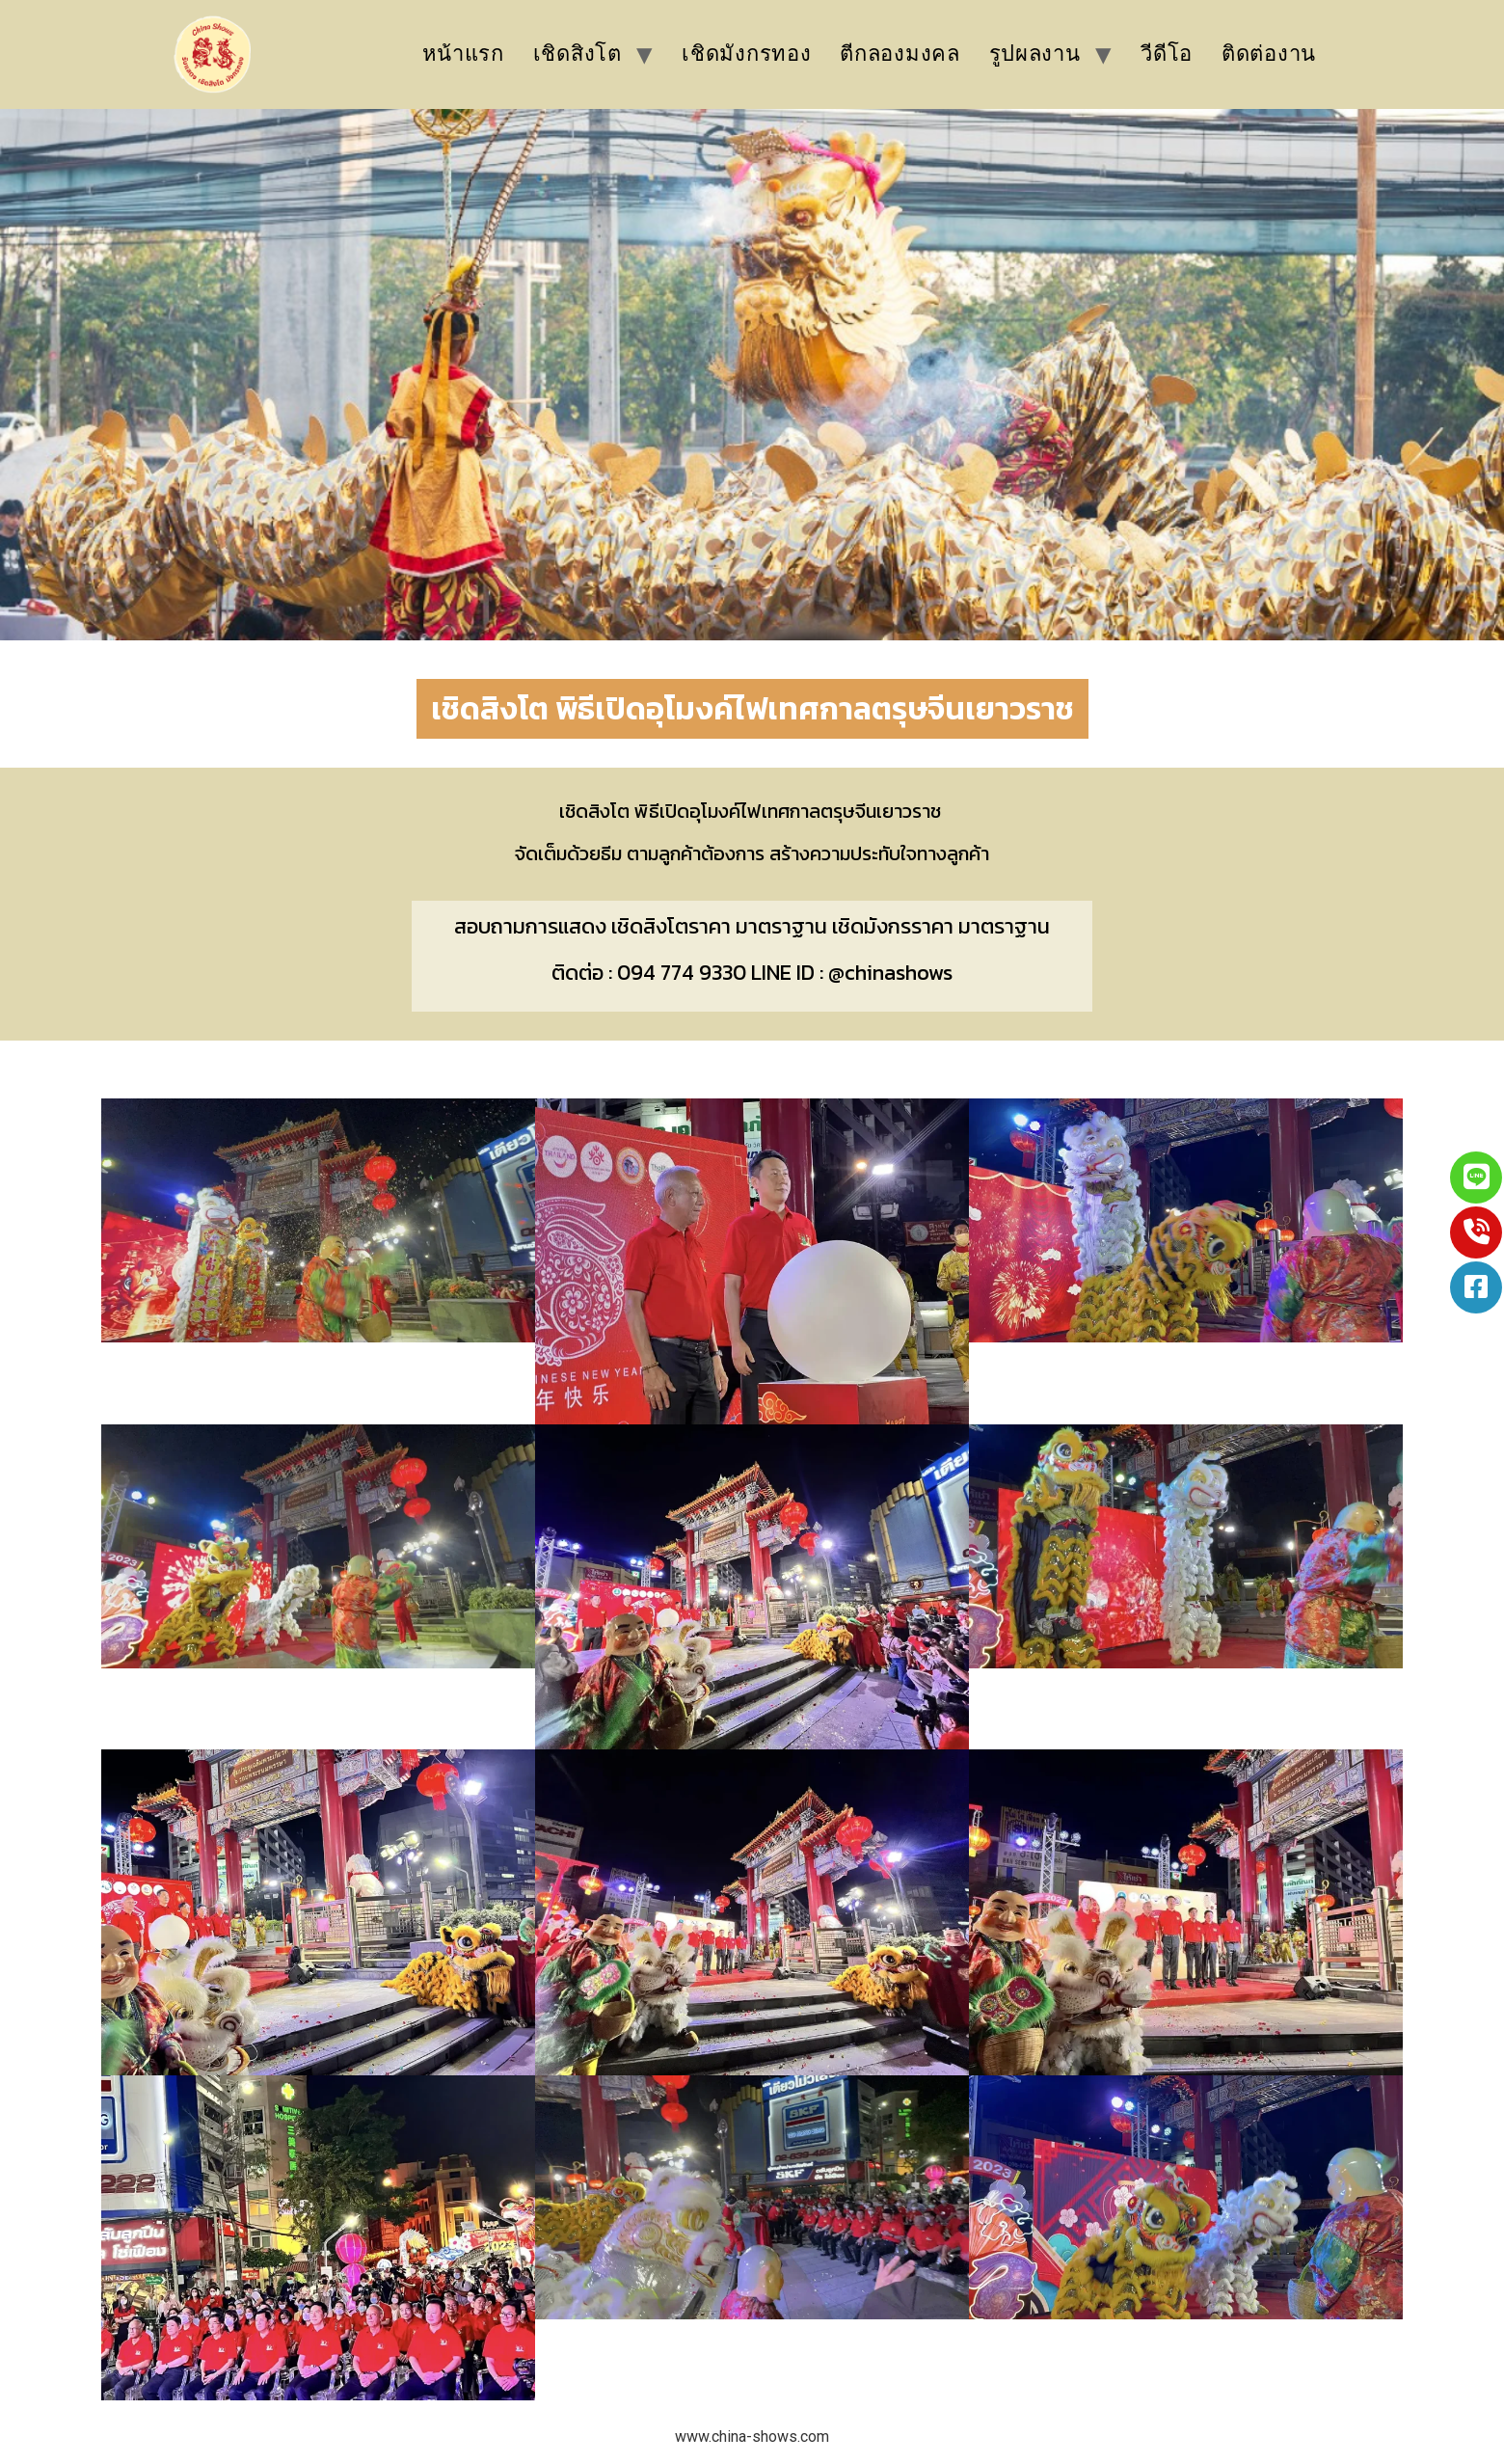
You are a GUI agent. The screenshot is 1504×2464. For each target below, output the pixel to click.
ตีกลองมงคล (899, 53)
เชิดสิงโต (577, 53)
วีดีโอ (1167, 53)
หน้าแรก (463, 53)
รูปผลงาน (1035, 53)
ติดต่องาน (1269, 53)
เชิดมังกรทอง (746, 53)
